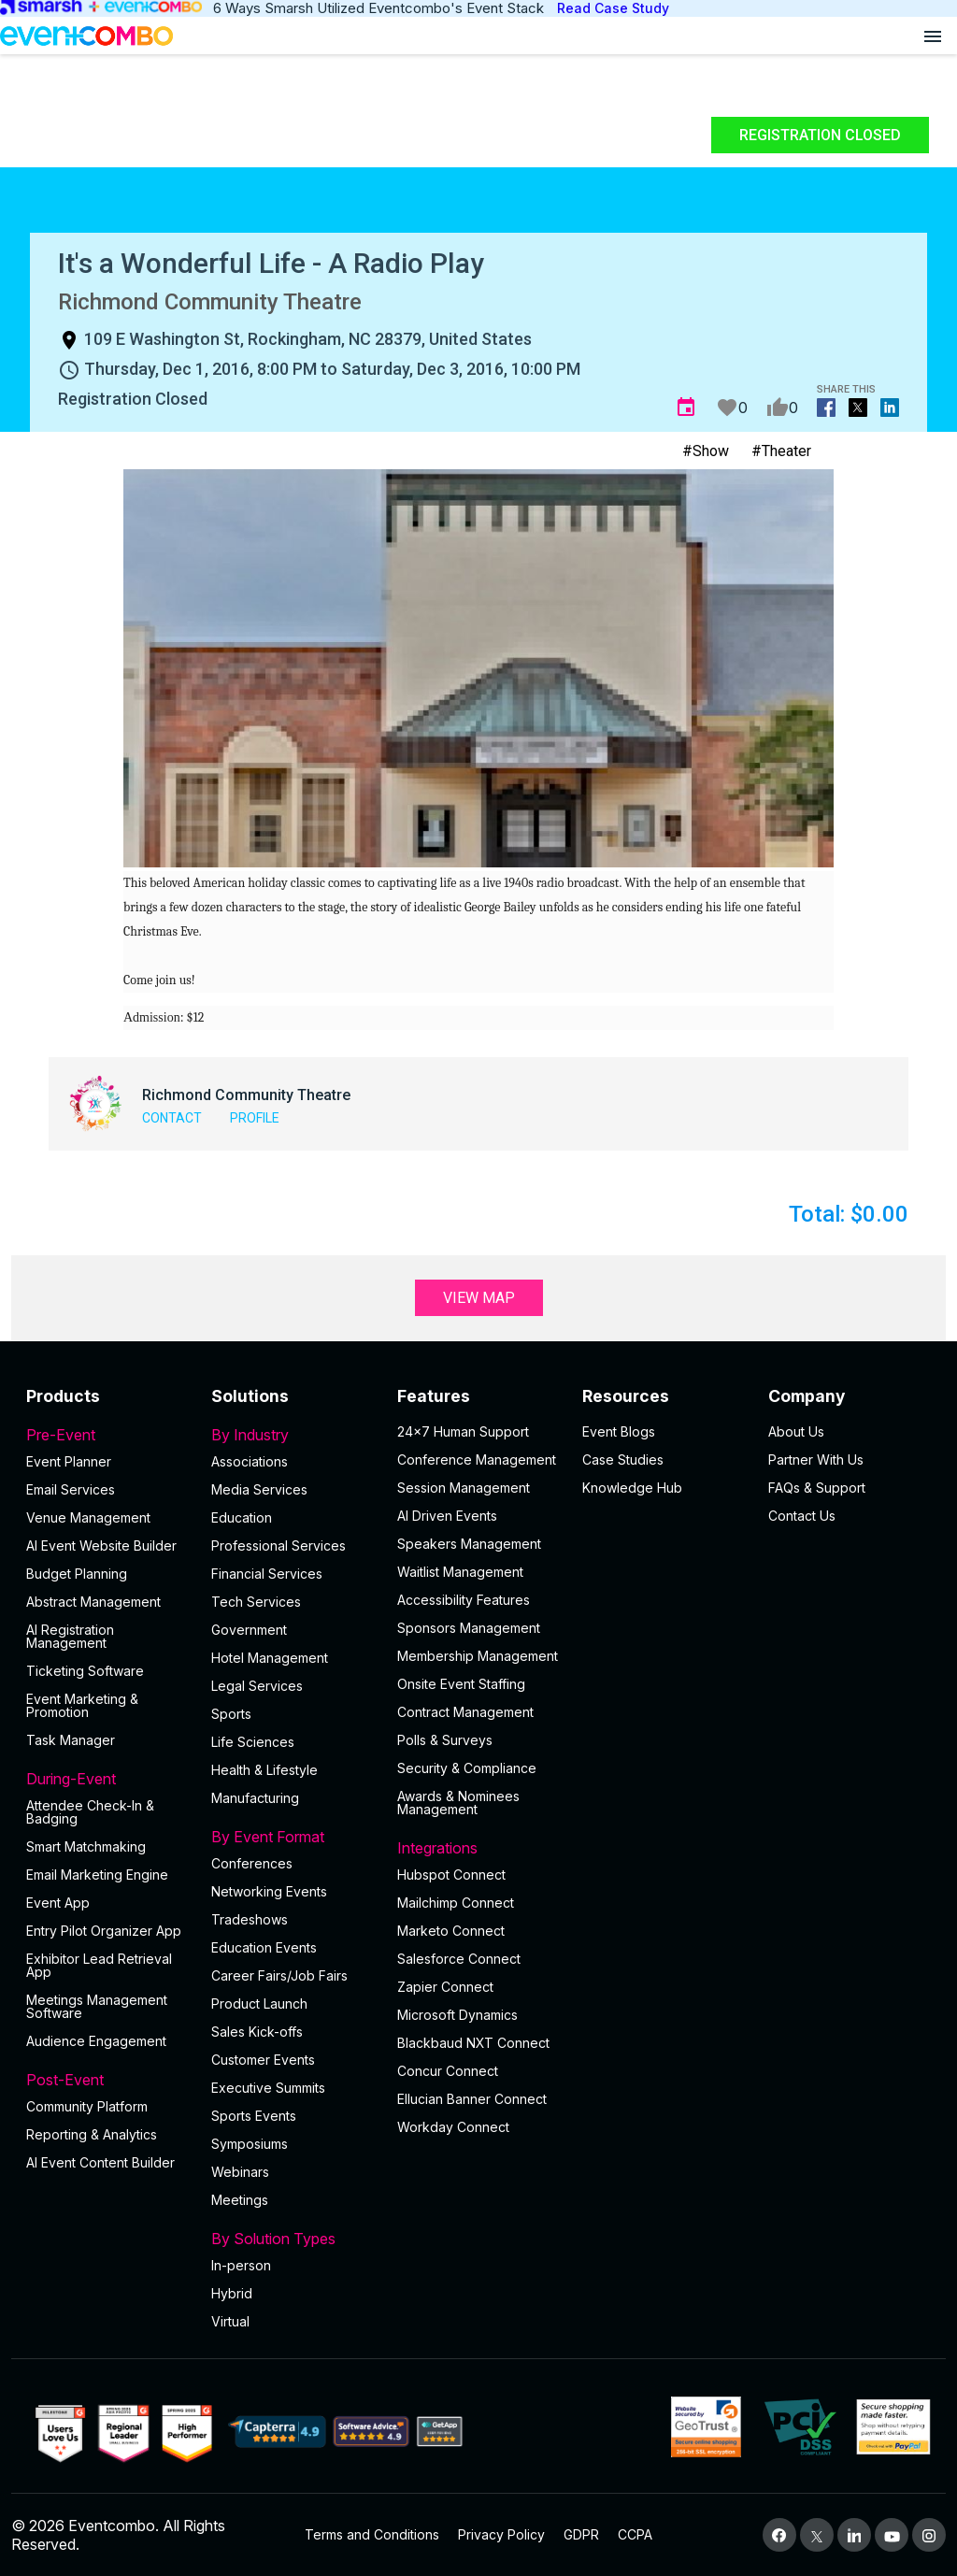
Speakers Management (469, 1544)
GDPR (581, 2534)
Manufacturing (255, 1798)
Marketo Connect (451, 1931)
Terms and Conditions (372, 2534)
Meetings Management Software (96, 2006)
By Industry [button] (292, 1434)
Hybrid (231, 2293)
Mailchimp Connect (455, 1903)
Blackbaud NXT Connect (473, 2043)
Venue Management (88, 1517)
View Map (479, 1298)
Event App (58, 1903)
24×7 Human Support (463, 1431)
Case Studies (623, 1459)
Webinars (240, 2172)
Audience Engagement (96, 2041)
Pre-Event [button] (107, 1434)
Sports (231, 1714)
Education (241, 1517)
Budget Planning (76, 1573)
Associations (249, 1461)
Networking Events (269, 1891)
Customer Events (263, 2060)
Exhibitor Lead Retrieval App (99, 1965)
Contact (172, 1117)
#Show (705, 451)
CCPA (635, 2534)
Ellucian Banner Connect (472, 2099)
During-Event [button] (107, 1778)
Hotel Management (269, 1658)
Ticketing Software (85, 1671)
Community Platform (87, 2106)
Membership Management (477, 1656)
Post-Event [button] (107, 2079)
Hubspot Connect (451, 1874)
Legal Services (257, 1686)
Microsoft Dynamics (457, 2015)
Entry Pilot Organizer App (103, 1931)
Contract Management (465, 1712)
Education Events (264, 1947)
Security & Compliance (466, 1768)
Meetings (239, 2200)
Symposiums (249, 2144)
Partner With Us (816, 1459)
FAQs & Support (816, 1488)
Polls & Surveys (445, 1740)
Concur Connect (447, 2071)
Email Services (70, 1489)
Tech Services (256, 1602)
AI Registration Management (70, 1636)
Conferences (252, 1863)
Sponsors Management (468, 1628)
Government (249, 1630)
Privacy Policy (501, 2534)
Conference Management (476, 1459)
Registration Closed (820, 135)
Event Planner (68, 1461)
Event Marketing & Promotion (82, 1705)
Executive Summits (268, 2088)
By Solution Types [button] (292, 2238)
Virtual (230, 2321)
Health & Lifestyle (264, 1770)
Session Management (463, 1488)
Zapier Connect (445, 1987)
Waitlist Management (460, 1572)
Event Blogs (618, 1431)
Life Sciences (252, 1742)
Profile (254, 1117)
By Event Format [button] (292, 1836)
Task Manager (70, 1740)
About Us (796, 1431)
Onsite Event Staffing (461, 1684)
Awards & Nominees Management (458, 1802)
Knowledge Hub (632, 1488)
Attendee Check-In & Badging (90, 1811)
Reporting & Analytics (91, 2134)
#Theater (781, 451)
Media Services (259, 1489)
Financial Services (266, 1573)
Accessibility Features (463, 1600)
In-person (241, 2265)
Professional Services (278, 1545)
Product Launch (259, 2003)
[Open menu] (932, 35)
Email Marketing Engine (97, 1874)
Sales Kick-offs (257, 2031)
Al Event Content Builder (100, 2162)
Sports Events (253, 2116)
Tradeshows (249, 1919)
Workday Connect (453, 2127)
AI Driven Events (447, 1516)
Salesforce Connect (459, 1959)
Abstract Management (93, 1602)
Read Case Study (613, 8)
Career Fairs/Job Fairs (279, 1975)
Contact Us (802, 1516)
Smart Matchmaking (86, 1846)
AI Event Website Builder (101, 1545)
